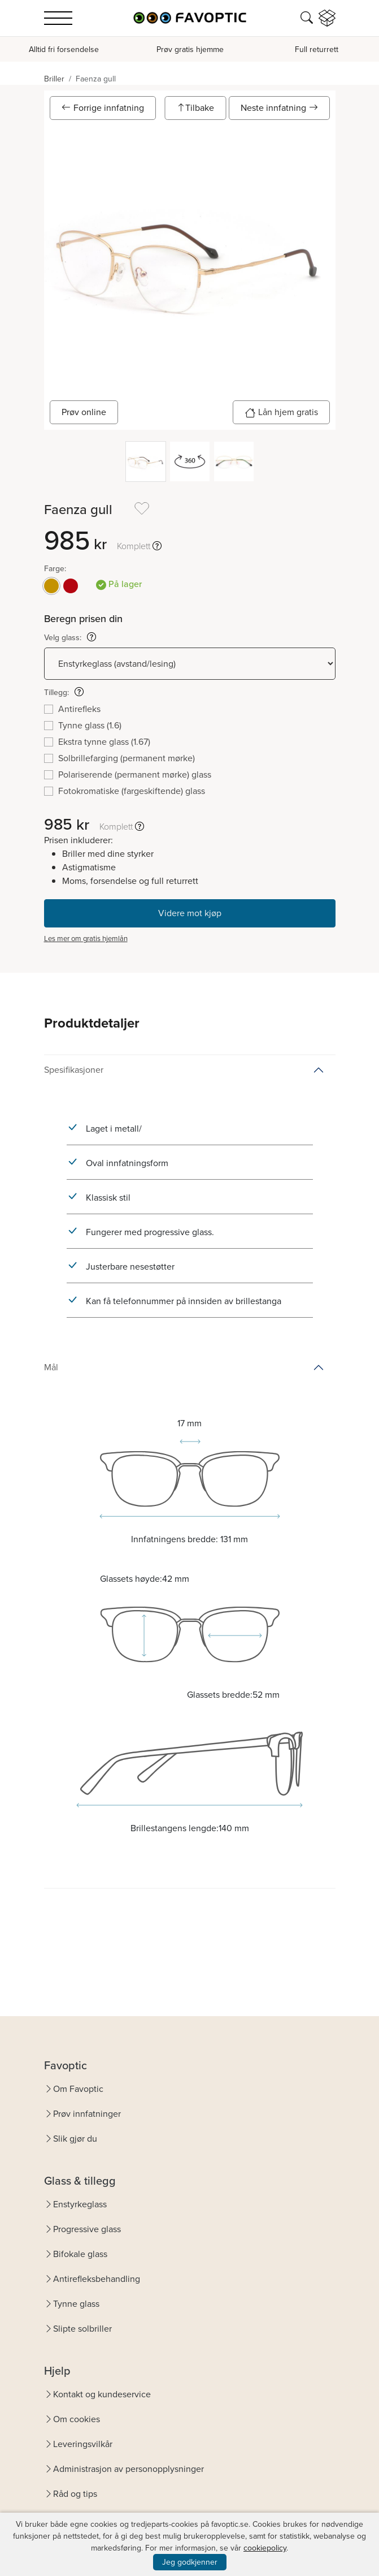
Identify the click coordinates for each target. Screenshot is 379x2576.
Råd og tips (75, 2493)
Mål (51, 1367)
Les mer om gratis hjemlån (86, 938)
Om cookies (76, 2419)
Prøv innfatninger (87, 2113)
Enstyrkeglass (80, 2204)
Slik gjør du (75, 2138)
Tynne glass (76, 2303)
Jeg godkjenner (189, 2562)
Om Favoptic (78, 2088)
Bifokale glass (80, 2253)
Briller (54, 79)
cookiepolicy (264, 2548)
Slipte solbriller (82, 2328)
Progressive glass (87, 2229)
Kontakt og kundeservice (102, 2394)
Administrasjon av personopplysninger (128, 2468)
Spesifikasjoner (73, 1069)
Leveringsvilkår (82, 2443)
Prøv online (84, 411)
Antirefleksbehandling (96, 2278)
